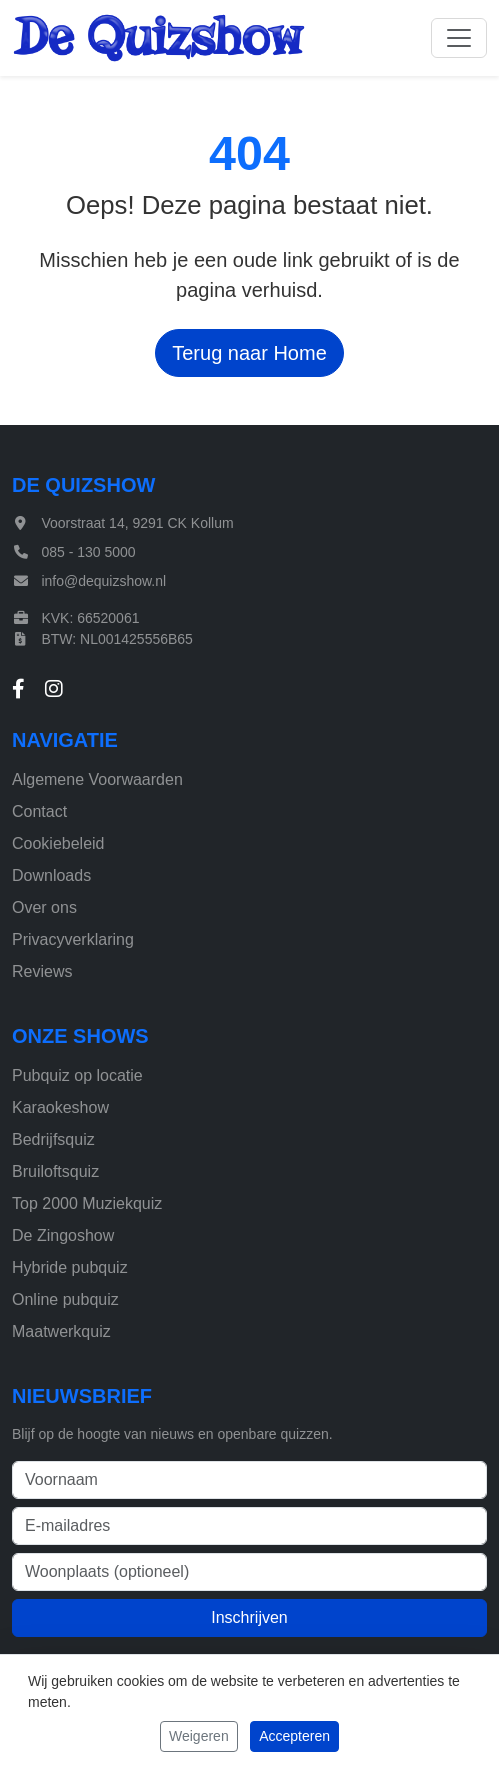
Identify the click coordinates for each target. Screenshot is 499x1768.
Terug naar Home (249, 353)
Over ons (44, 907)
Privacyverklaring (73, 939)
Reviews (42, 971)
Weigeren (199, 1736)
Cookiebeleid (58, 843)
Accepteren (294, 1736)
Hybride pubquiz (70, 1267)
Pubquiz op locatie (77, 1075)
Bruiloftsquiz (55, 1171)
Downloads (51, 875)
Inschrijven (249, 1617)
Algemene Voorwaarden (97, 779)
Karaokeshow (60, 1107)
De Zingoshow (63, 1235)
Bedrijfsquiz (53, 1139)
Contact (39, 811)
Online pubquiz (65, 1299)
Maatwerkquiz (61, 1331)
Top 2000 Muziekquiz (87, 1203)
